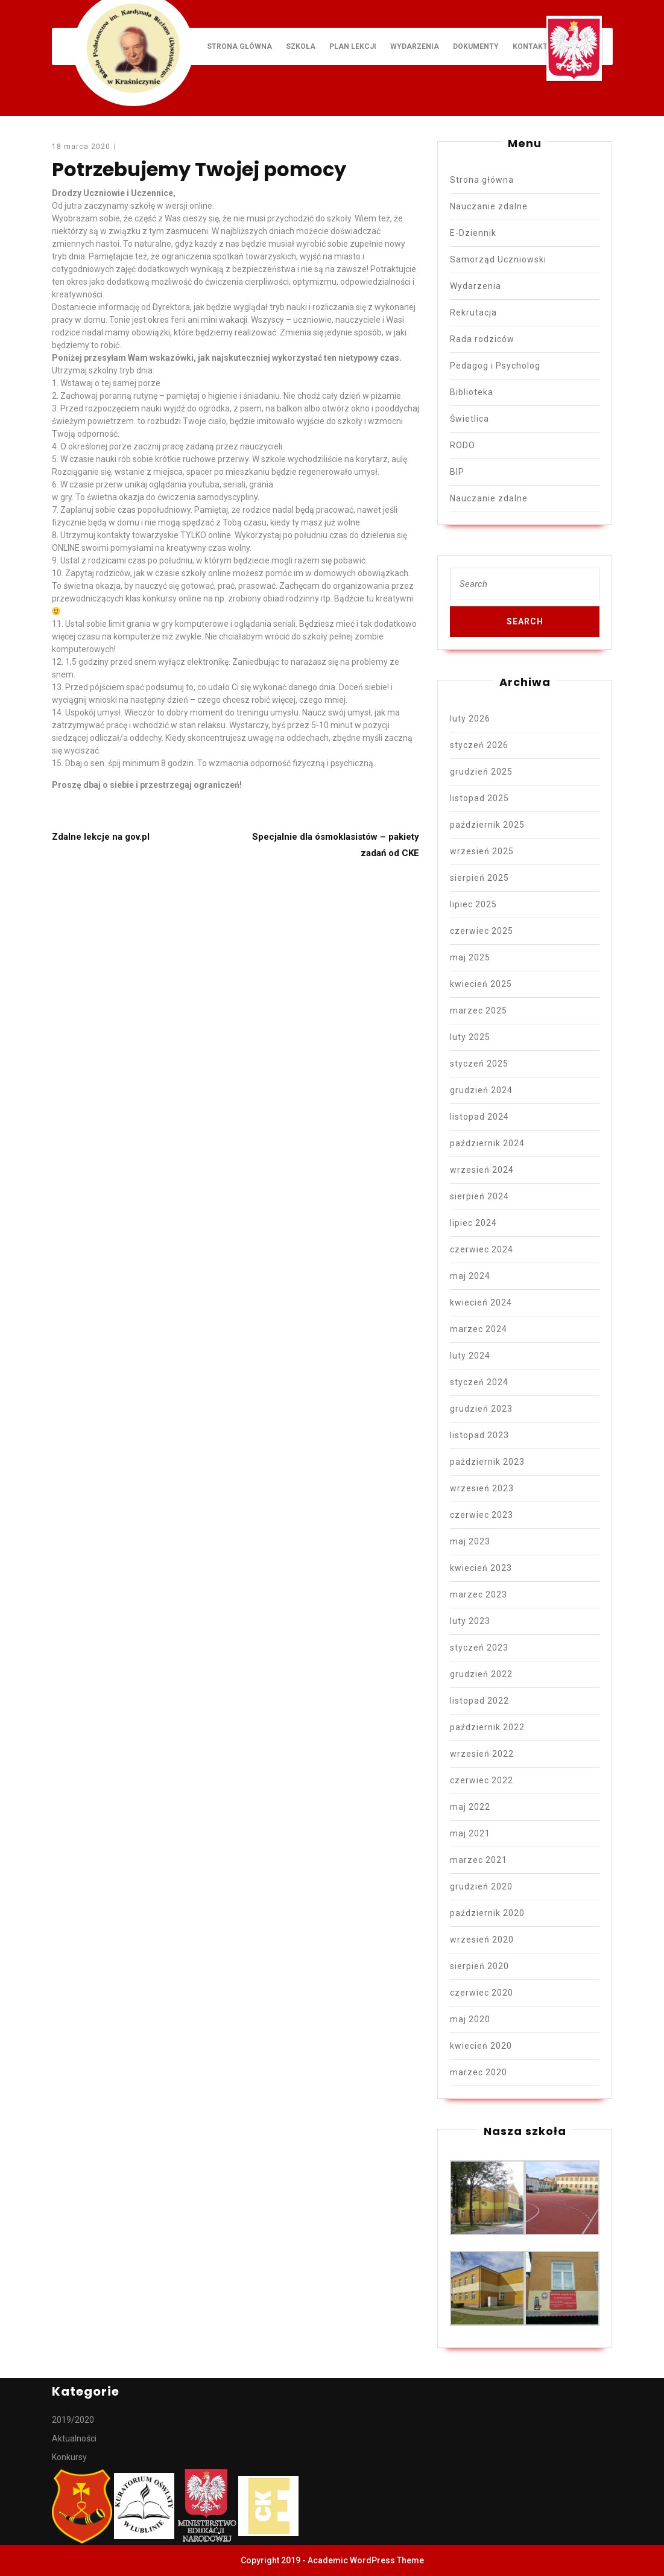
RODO (462, 445)
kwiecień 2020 (481, 2046)
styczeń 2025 (479, 1063)
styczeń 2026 (479, 745)
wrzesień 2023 (482, 1488)
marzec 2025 (478, 1010)
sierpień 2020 (479, 1966)
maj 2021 (470, 1833)
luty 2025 (470, 1037)
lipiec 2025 (473, 904)
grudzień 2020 (481, 1886)
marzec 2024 (478, 1329)
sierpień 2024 (479, 1196)
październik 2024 (487, 1143)
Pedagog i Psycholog (495, 365)
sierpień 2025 (479, 878)
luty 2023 (470, 1621)
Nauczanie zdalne (489, 206)
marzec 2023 (478, 1594)
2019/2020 (73, 2420)
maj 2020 (470, 2019)
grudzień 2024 (481, 1090)
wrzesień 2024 (482, 1170)
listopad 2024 (479, 1116)
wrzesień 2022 (482, 1754)
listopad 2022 (479, 1700)
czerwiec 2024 (481, 1249)
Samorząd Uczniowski (498, 259)
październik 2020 (487, 1913)
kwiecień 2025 (481, 984)
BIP (457, 472)
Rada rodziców (482, 339)
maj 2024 (470, 1276)
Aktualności (74, 2438)
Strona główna (239, 46)
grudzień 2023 (481, 1408)
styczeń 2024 (479, 1382)
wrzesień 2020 (482, 1939)
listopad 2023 (479, 1435)
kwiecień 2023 (481, 1568)
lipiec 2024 (473, 1223)
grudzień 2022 (481, 1674)
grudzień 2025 (481, 771)
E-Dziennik (473, 233)
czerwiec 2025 (481, 931)
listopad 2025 (479, 798)
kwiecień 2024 (481, 1302)
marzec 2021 (478, 1860)
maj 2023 (470, 1541)
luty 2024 (470, 1355)
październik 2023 (487, 1462)
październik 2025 (487, 825)
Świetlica (469, 419)
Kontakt (530, 46)
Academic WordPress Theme (366, 2560)
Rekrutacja (473, 312)
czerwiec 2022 (481, 1780)
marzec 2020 (478, 2072)
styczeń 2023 (479, 1647)
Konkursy (69, 2457)
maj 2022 (470, 1807)
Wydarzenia (414, 46)
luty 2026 (470, 718)
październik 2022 (487, 1727)
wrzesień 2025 (482, 851)
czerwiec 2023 (481, 1515)
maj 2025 (470, 957)
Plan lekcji (352, 46)
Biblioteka (471, 392)
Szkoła (300, 46)
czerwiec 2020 (481, 1992)
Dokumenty (476, 46)
